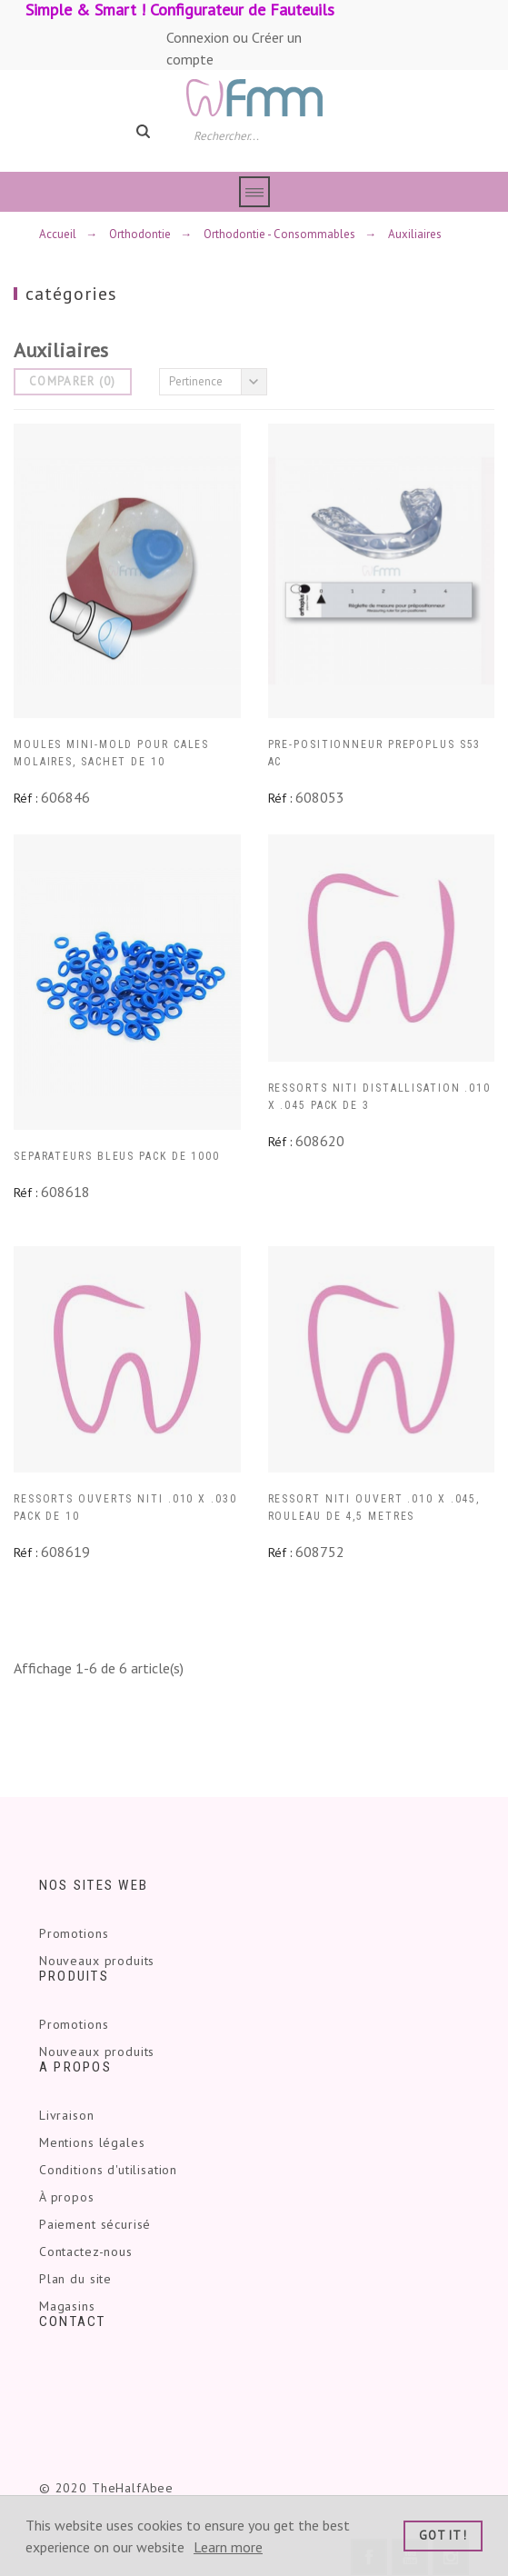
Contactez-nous (86, 2251)
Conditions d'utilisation (108, 2170)
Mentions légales (91, 2142)
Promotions (73, 1933)
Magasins (67, 2306)
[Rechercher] (263, 134)
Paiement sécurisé (95, 2224)
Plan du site (75, 2279)
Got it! (443, 2535)
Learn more (228, 2547)
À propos (67, 2197)
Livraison (67, 2115)
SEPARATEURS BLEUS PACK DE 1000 (117, 1156)
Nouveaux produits (96, 1960)
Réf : (25, 798)
